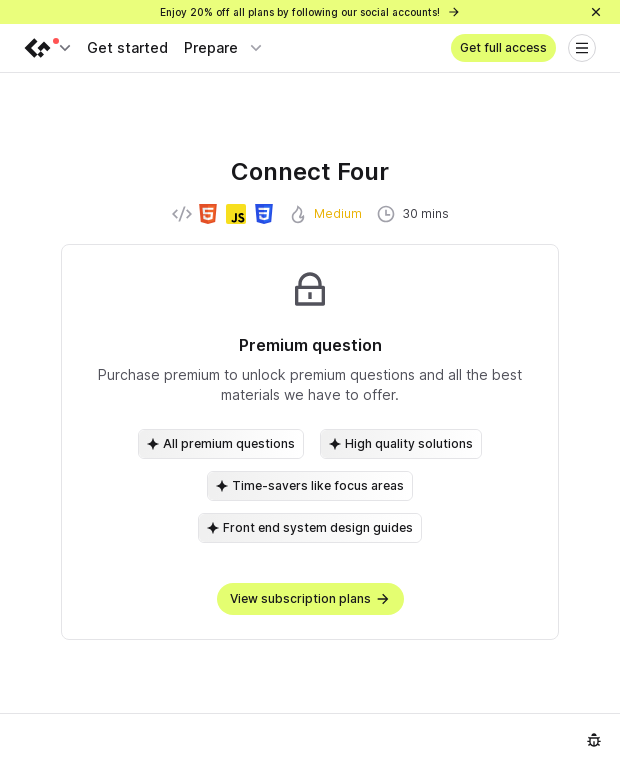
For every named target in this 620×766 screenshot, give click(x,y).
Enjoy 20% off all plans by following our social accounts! (310, 12)
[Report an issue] (594, 740)
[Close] (596, 12)
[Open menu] (582, 48)
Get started (127, 47)
